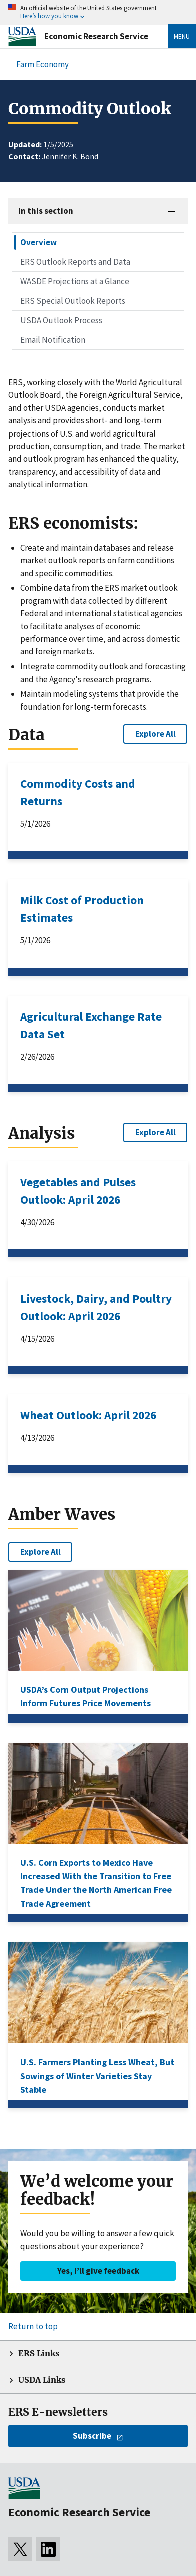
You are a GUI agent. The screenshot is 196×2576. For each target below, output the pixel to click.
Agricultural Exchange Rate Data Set (91, 1025)
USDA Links (41, 2380)
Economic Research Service (96, 36)
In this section (45, 210)
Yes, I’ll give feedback (98, 2270)
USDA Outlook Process (61, 320)
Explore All (155, 733)
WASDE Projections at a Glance (74, 281)
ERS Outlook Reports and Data (75, 261)
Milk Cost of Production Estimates (82, 909)
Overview (38, 242)
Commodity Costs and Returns (77, 792)
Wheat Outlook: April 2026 (88, 1415)
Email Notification (52, 339)
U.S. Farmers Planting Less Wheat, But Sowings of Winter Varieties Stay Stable (97, 2075)
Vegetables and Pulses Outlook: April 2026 (78, 1191)
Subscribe (92, 2435)
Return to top (33, 2326)
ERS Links (38, 2353)
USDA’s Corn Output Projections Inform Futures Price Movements (85, 1696)
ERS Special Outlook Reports (72, 300)
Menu (182, 36)
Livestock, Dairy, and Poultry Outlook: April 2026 (96, 1307)
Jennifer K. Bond (70, 156)
